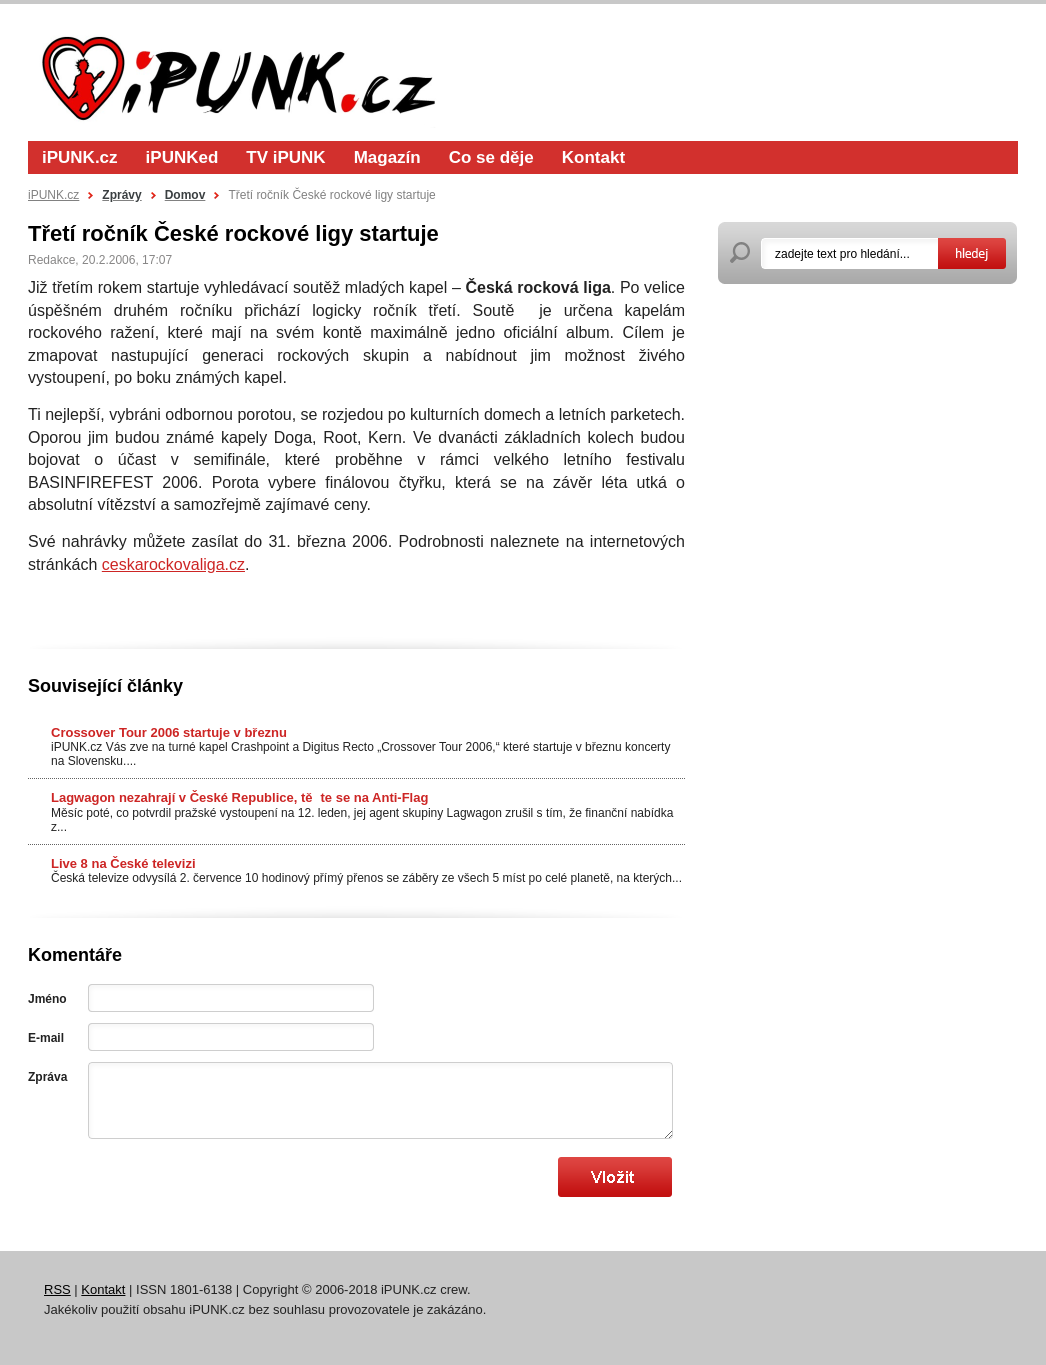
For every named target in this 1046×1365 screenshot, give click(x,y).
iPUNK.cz (80, 157)
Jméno (47, 999)
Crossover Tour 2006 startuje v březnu (169, 732)
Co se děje (491, 157)
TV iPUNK (285, 157)
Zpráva (47, 1077)
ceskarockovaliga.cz (173, 564)
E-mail (46, 1038)
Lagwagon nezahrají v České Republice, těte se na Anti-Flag (239, 797)
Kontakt (593, 157)
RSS (57, 1289)
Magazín (387, 157)
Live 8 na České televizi (123, 863)
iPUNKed (182, 157)
